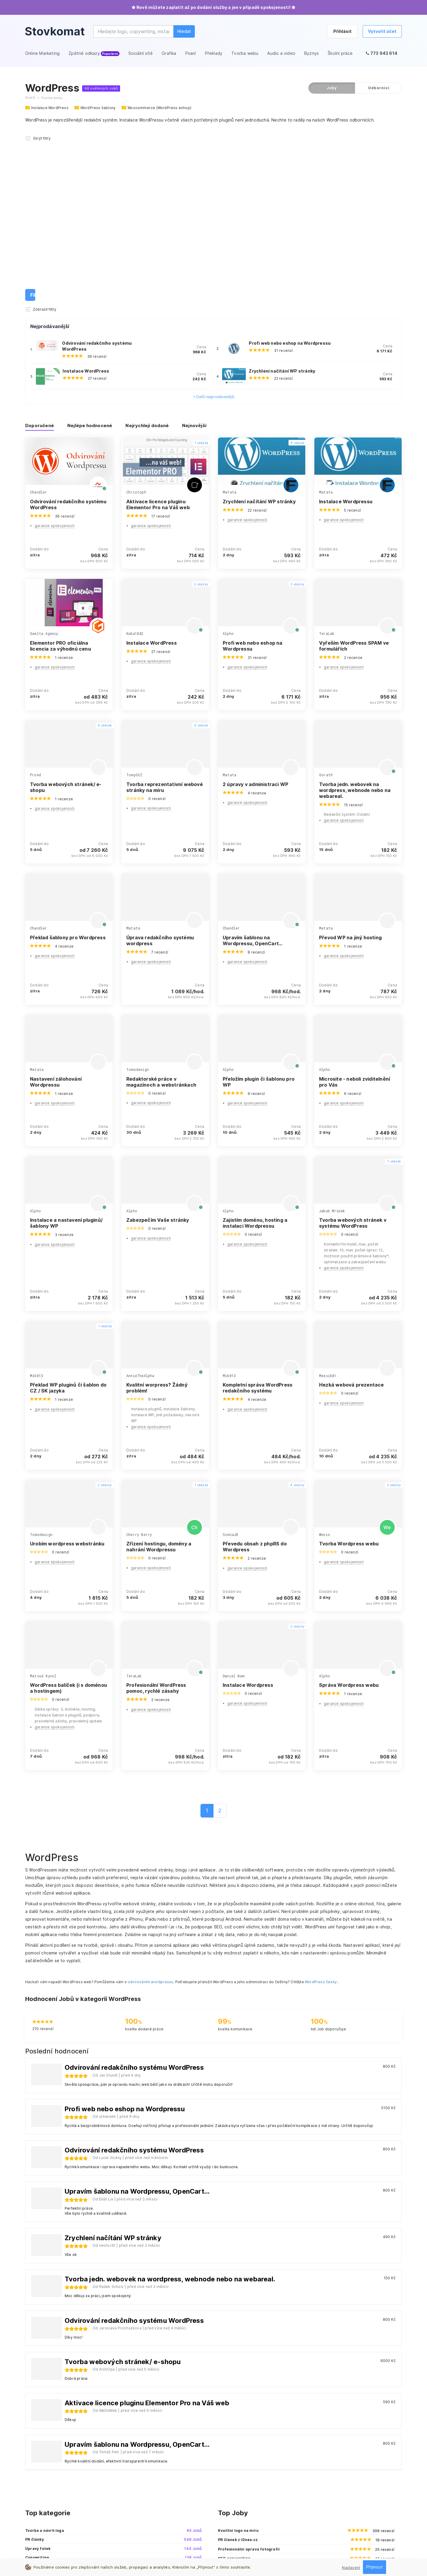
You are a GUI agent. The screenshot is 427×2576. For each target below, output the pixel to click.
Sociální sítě (229, 2478)
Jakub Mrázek (332, 1040)
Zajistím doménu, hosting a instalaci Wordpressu (255, 1052)
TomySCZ (134, 604)
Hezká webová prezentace (351, 1214)
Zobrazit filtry (40, 138)
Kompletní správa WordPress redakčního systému (257, 1217)
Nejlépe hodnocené (89, 255)
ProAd (35, 604)
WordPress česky (321, 1811)
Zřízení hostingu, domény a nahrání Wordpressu (158, 1376)
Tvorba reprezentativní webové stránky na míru (164, 616)
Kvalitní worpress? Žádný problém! (156, 1217)
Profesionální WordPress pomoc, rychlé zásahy (156, 1517)
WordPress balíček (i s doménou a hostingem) (68, 1517)
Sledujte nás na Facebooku (338, 2487)
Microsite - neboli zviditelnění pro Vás (354, 911)
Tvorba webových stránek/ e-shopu (65, 616)
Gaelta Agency (44, 462)
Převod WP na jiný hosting (350, 766)
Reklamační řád (233, 2542)
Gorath (326, 604)
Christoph (136, 321)
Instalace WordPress (49, 108)
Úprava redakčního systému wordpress (160, 769)
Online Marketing (233, 2470)
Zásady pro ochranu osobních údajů (59, 2542)
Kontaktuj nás (326, 2470)
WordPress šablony (98, 108)
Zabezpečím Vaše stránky (157, 1049)
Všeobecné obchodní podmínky (130, 2542)
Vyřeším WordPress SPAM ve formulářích (354, 475)
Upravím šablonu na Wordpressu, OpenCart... (253, 769)
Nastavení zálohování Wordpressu (56, 911)
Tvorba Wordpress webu (349, 1373)
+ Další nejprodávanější (213, 226)
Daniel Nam (233, 1505)
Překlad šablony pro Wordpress (68, 766)
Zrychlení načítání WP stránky (282, 200)
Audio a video (230, 2513)
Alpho (228, 462)
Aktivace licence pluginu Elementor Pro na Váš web (158, 333)
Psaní (223, 2495)
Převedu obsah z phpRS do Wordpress (255, 1376)
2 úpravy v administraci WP (255, 613)
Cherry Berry (139, 1363)
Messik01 (328, 1204)
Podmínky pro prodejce (188, 2542)
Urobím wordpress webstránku (67, 1373)
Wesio (324, 1363)
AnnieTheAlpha (140, 1204)
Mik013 (36, 1204)
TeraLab (326, 462)
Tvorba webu (229, 2504)
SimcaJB (230, 1363)
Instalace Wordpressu (345, 330)
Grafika (224, 2487)
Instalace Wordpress (248, 1514)
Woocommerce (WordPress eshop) (159, 108)
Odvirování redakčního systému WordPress (68, 333)
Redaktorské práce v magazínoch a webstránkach (161, 911)
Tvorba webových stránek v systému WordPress (352, 1052)
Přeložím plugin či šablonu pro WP (258, 911)
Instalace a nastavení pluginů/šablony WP (66, 1052)
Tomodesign (137, 898)
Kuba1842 (135, 462)
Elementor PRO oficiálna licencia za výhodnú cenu (60, 475)
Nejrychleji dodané (147, 255)
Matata (229, 321)
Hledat (184, 31)
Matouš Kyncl (43, 1505)
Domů (30, 97)
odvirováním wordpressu (150, 1811)
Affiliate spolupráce (332, 2478)
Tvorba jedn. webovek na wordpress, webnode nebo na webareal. (355, 619)
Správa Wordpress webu (349, 1514)
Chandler (38, 321)
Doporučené (39, 255)
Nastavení (351, 2567)
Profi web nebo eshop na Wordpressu (290, 172)
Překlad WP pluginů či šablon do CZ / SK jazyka (68, 1217)
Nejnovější (194, 255)
